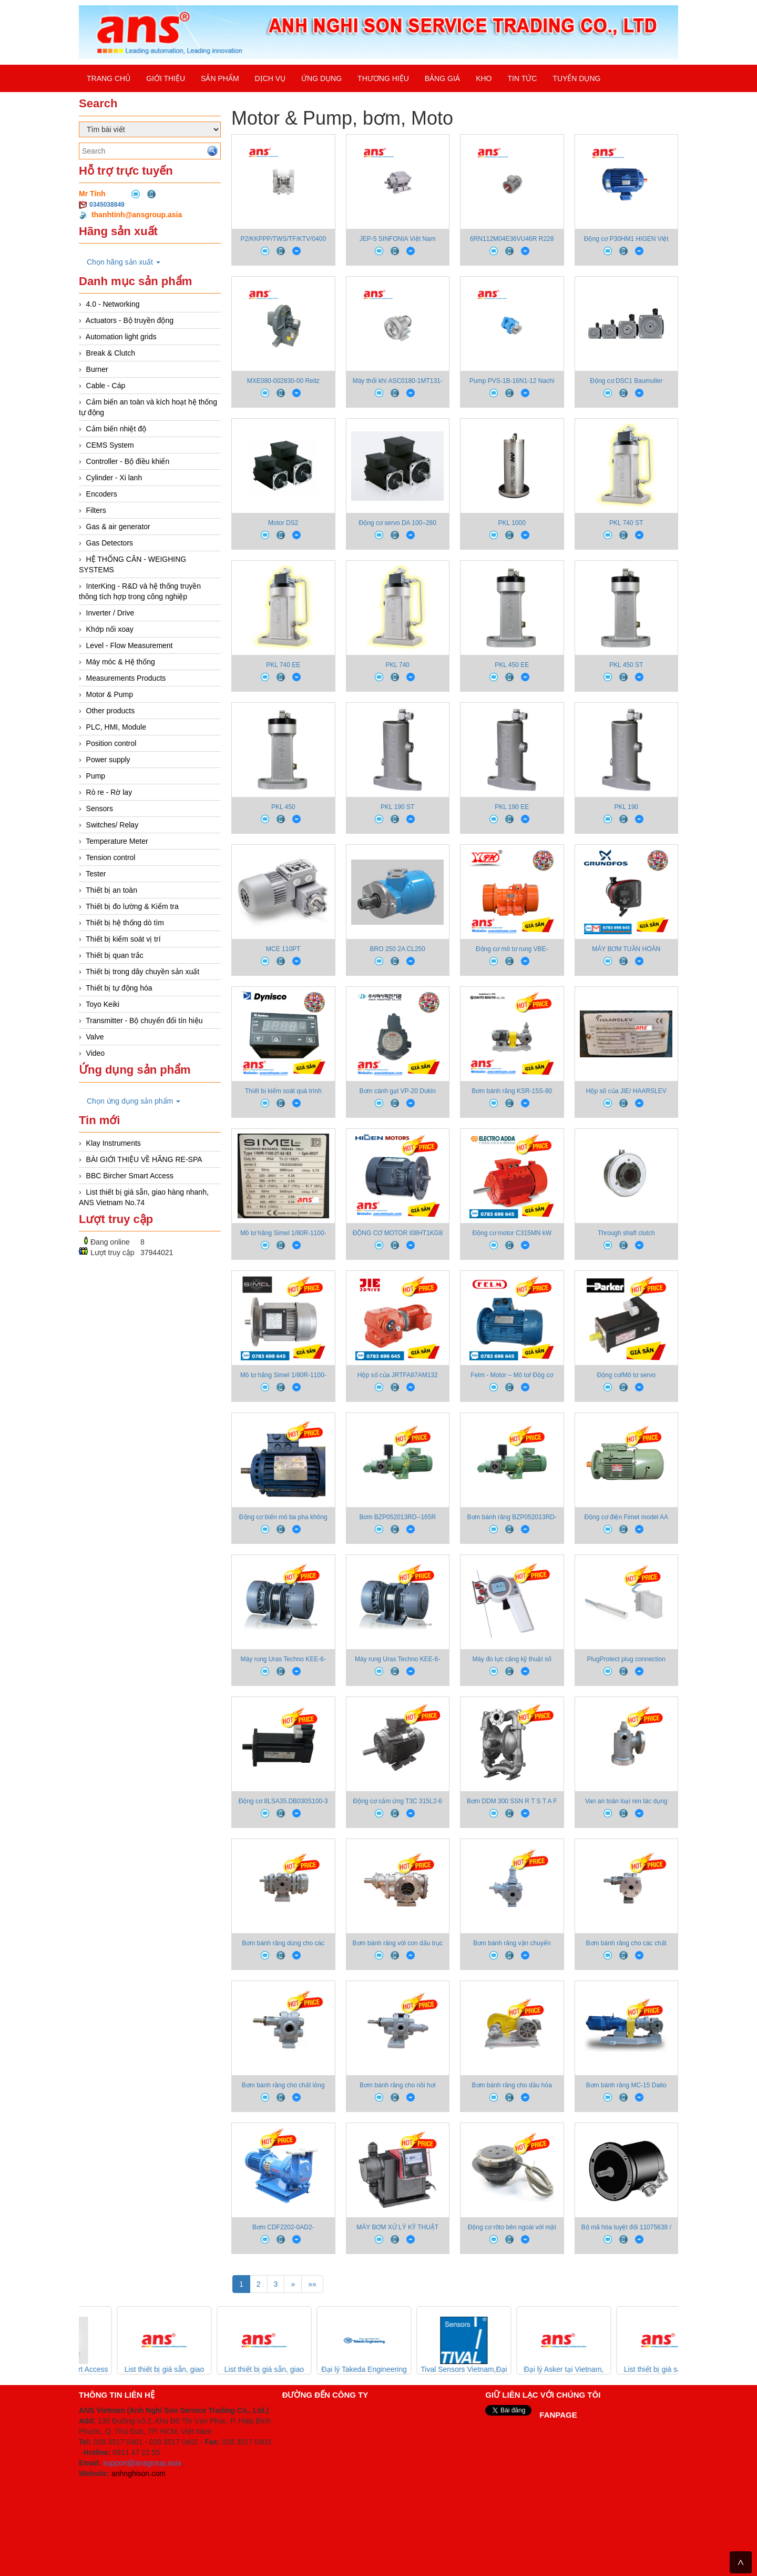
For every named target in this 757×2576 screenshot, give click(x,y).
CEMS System (110, 445)
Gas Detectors (109, 543)
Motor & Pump (109, 694)
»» (312, 2284)
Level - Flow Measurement (129, 645)
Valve (95, 1037)
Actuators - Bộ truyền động (129, 320)
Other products (110, 710)
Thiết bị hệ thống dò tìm (125, 922)
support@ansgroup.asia (142, 2463)
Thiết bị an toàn (111, 890)
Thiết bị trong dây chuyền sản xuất (142, 971)
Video (95, 1053)
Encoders (101, 494)
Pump (96, 776)
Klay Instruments (113, 1143)
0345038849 (107, 204)
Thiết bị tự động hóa (119, 988)
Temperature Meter (117, 841)
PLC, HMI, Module (116, 727)
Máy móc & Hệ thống (120, 662)
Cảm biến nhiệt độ (116, 429)
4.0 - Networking (113, 304)
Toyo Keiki (102, 1004)
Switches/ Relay (112, 825)
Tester (96, 874)
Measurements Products (126, 678)
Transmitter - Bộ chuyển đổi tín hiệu (144, 1020)
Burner (97, 369)
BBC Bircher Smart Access (130, 1175)
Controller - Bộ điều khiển (128, 461)
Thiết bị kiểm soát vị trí (123, 939)
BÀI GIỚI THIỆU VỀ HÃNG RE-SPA (144, 1159)
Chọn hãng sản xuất (123, 262)
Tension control (110, 857)
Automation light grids (121, 336)
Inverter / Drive (110, 613)
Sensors (99, 808)
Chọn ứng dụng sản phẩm (133, 1101)
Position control (111, 743)
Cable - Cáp (106, 385)
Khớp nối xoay (110, 629)
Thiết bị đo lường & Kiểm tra (132, 906)
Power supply (108, 759)
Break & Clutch (110, 353)
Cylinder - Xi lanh (114, 477)
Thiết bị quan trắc (115, 955)
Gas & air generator (118, 526)
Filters (96, 510)
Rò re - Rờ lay (109, 792)
